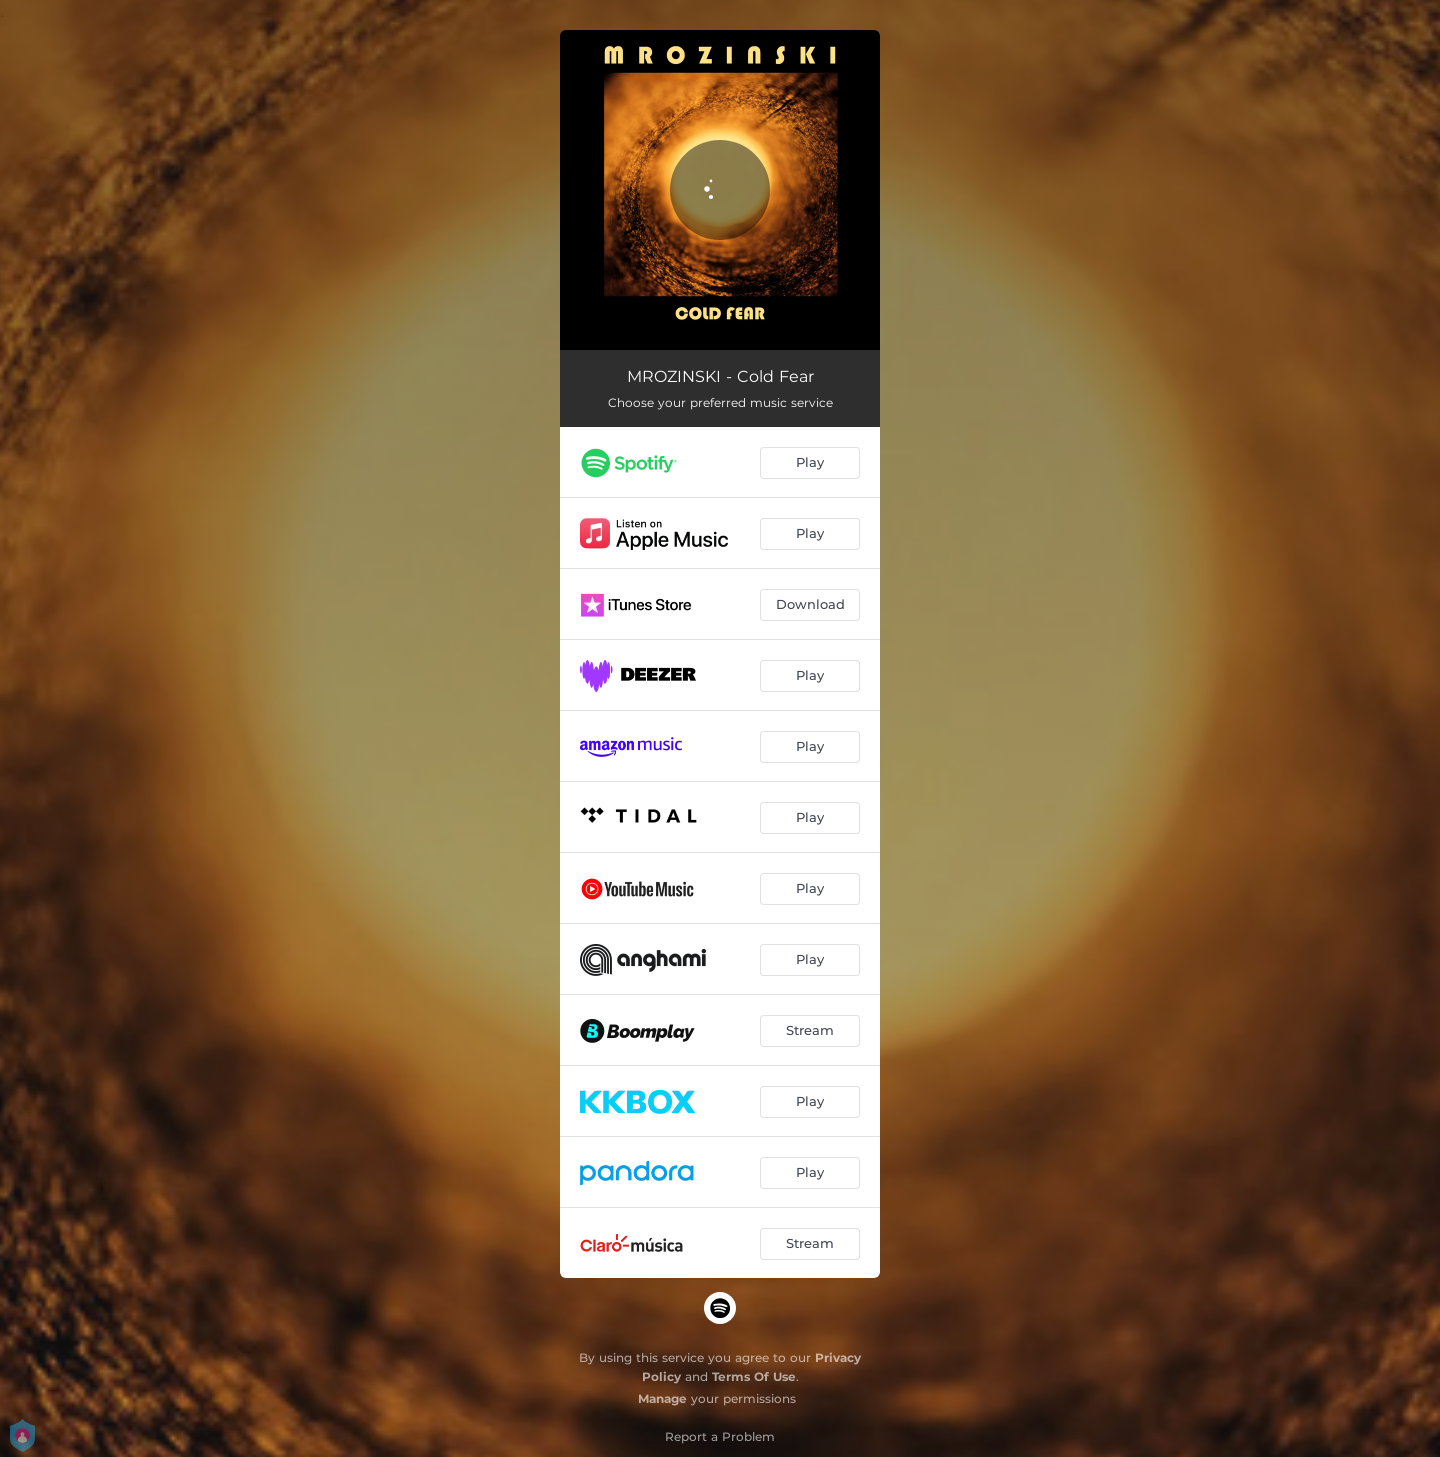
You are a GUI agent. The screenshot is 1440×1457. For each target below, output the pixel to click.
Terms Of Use (754, 1376)
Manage (662, 1398)
